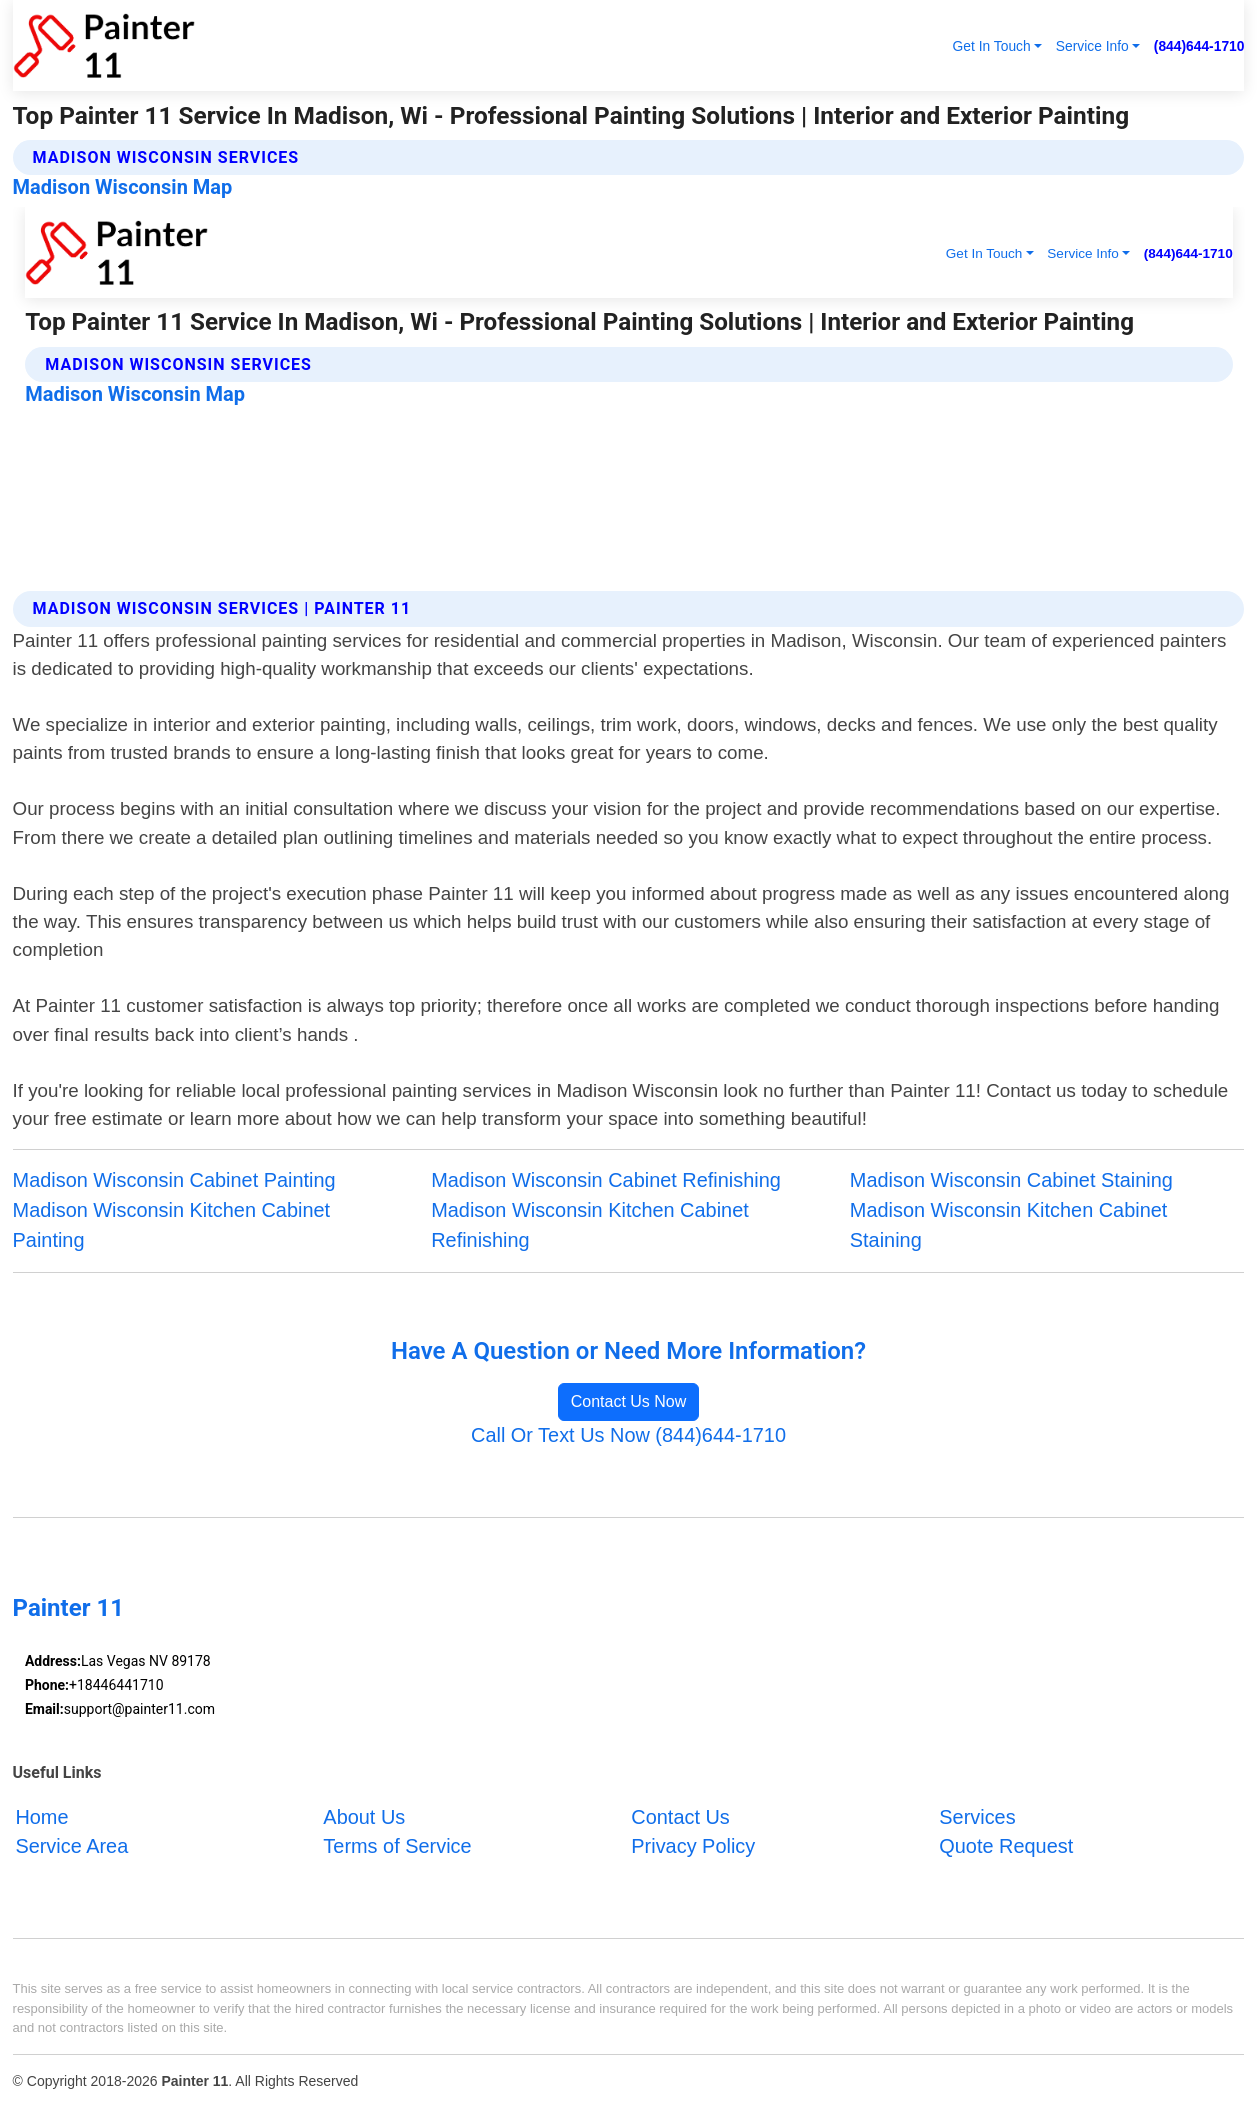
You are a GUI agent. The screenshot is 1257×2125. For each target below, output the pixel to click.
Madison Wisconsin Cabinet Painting (174, 1180)
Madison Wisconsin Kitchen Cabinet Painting (172, 1225)
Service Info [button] (1092, 46)
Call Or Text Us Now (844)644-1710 (628, 1435)
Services (977, 1816)
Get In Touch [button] (992, 46)
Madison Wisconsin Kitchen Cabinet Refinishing (590, 1225)
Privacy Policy (693, 1846)
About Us (364, 1816)
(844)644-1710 (1199, 46)
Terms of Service (397, 1846)
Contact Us (680, 1816)
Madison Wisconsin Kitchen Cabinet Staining (1009, 1225)
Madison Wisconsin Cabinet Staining (1011, 1180)
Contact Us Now (629, 1401)
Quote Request (1006, 1846)
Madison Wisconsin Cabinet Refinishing (606, 1180)
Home (41, 1816)
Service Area (71, 1846)
